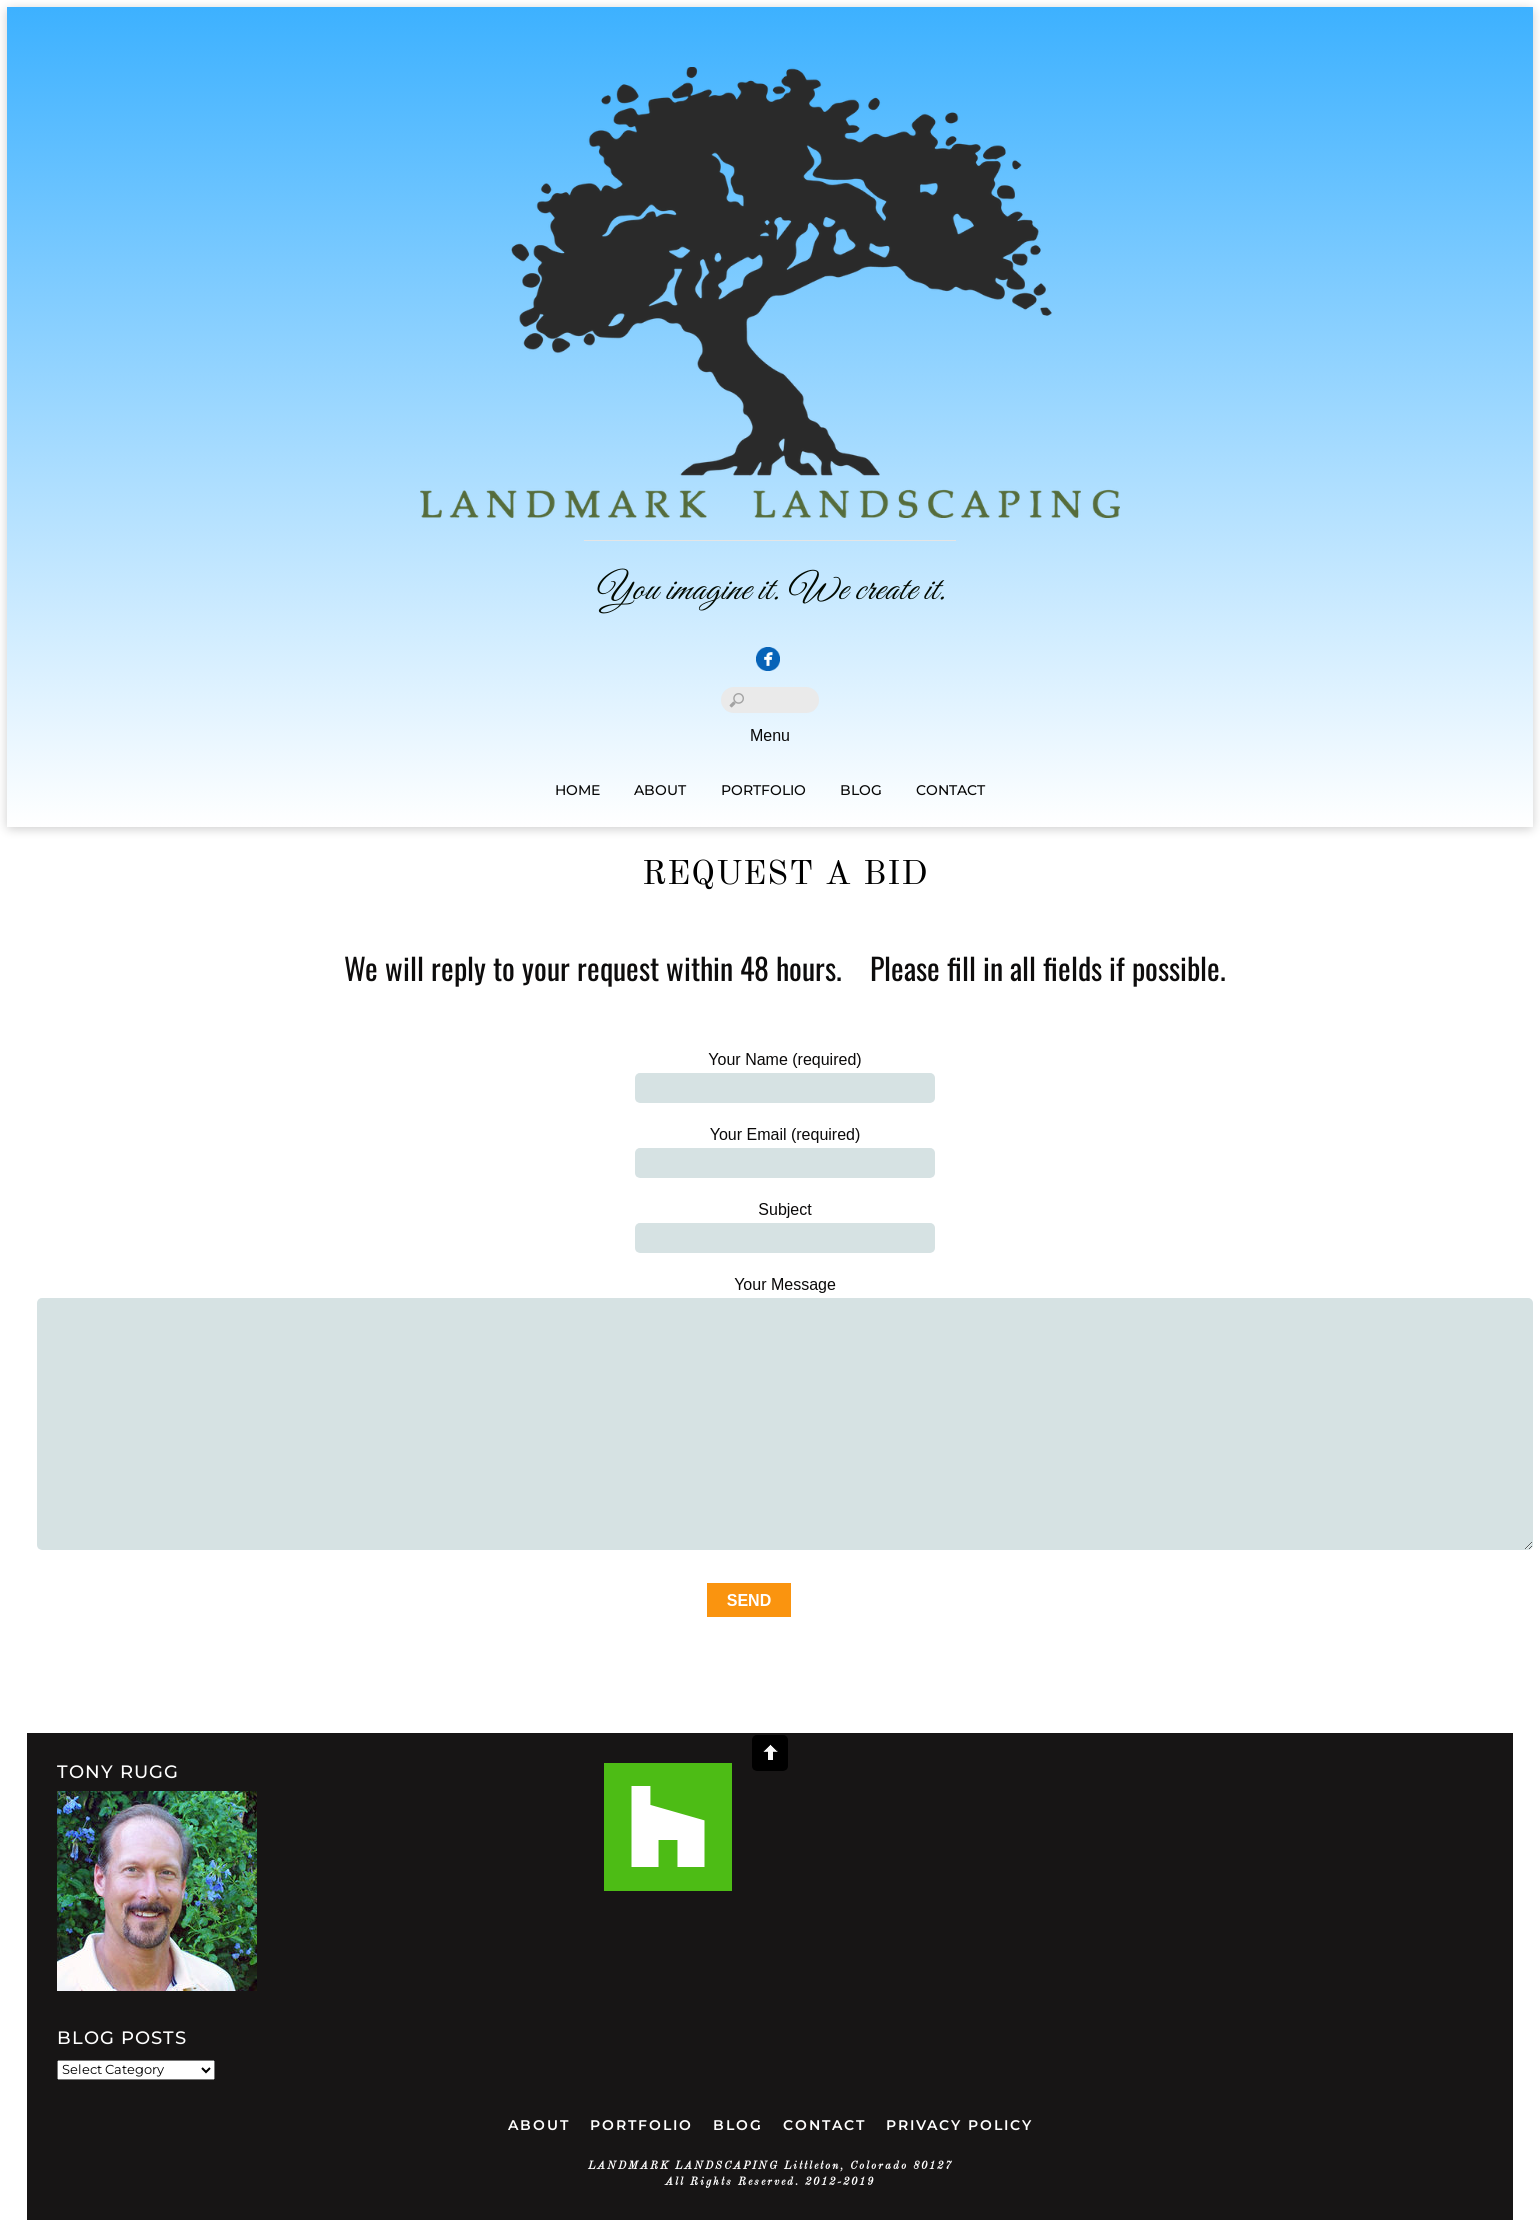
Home (577, 790)
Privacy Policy (959, 2125)
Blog (861, 790)
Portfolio (763, 790)
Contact (950, 790)
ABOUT (539, 2125)
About (660, 790)
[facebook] (768, 660)
